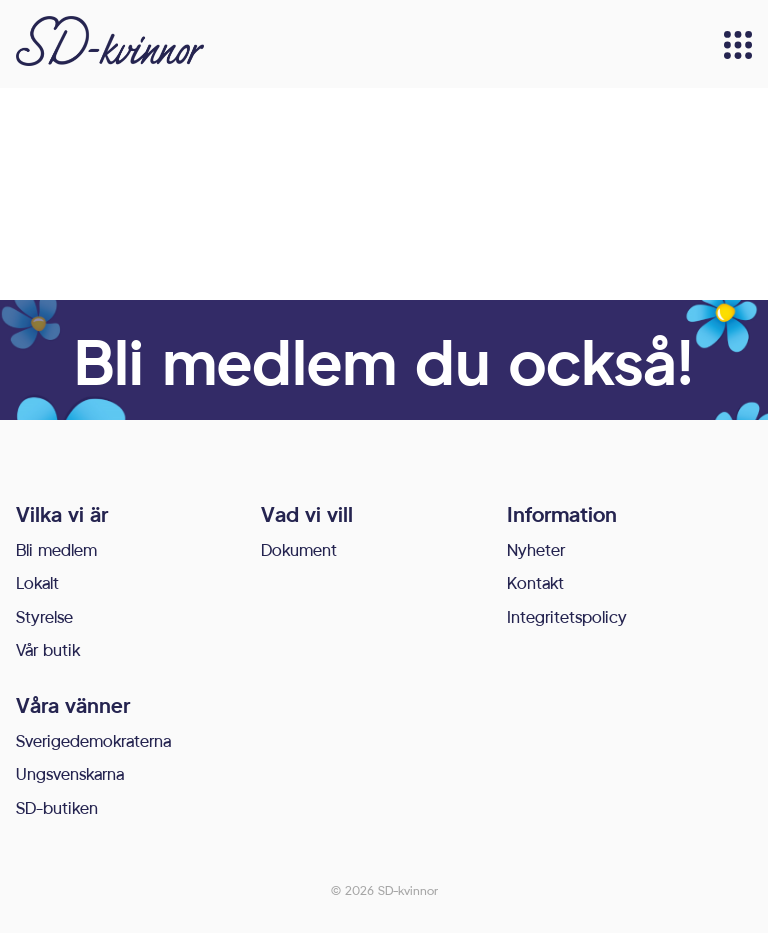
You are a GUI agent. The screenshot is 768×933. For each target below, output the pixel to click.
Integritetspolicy (567, 616)
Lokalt (37, 582)
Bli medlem (56, 549)
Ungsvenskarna (70, 773)
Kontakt (535, 582)
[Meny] (738, 45)
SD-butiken (57, 807)
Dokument (299, 549)
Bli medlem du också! (384, 360)
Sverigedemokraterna (93, 740)
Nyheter (536, 549)
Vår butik (48, 649)
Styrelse (44, 616)
